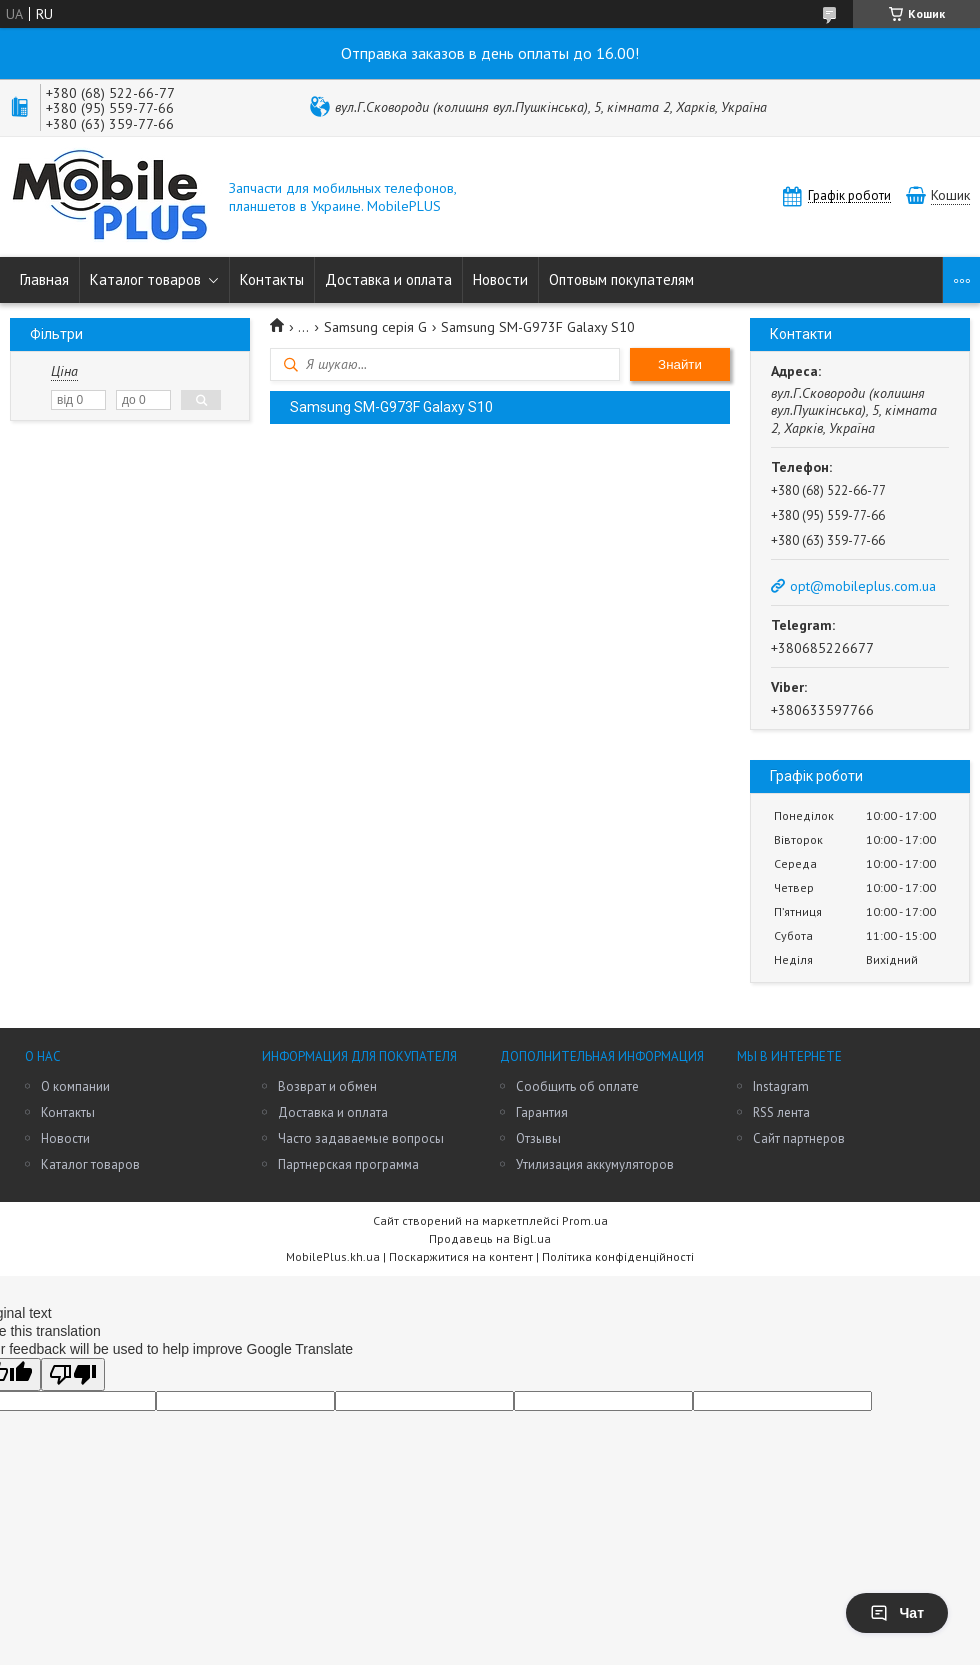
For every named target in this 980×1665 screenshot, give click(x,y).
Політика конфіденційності (618, 1256)
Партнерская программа (348, 1164)
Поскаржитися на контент (461, 1256)
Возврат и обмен (327, 1086)
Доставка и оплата (388, 279)
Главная (44, 279)
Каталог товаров (145, 279)
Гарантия (542, 1112)
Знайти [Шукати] (680, 364)
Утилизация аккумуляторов (595, 1164)
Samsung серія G (375, 327)
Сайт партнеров (799, 1138)
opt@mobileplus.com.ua (863, 586)
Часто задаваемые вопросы (361, 1138)
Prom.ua (585, 1220)
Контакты (272, 279)
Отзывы (538, 1138)
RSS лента (781, 1112)
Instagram (781, 1086)
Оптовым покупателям (621, 279)
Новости (500, 279)
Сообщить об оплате (577, 1086)
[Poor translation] (73, 1374)
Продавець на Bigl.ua (490, 1238)
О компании (75, 1086)
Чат (897, 1613)
